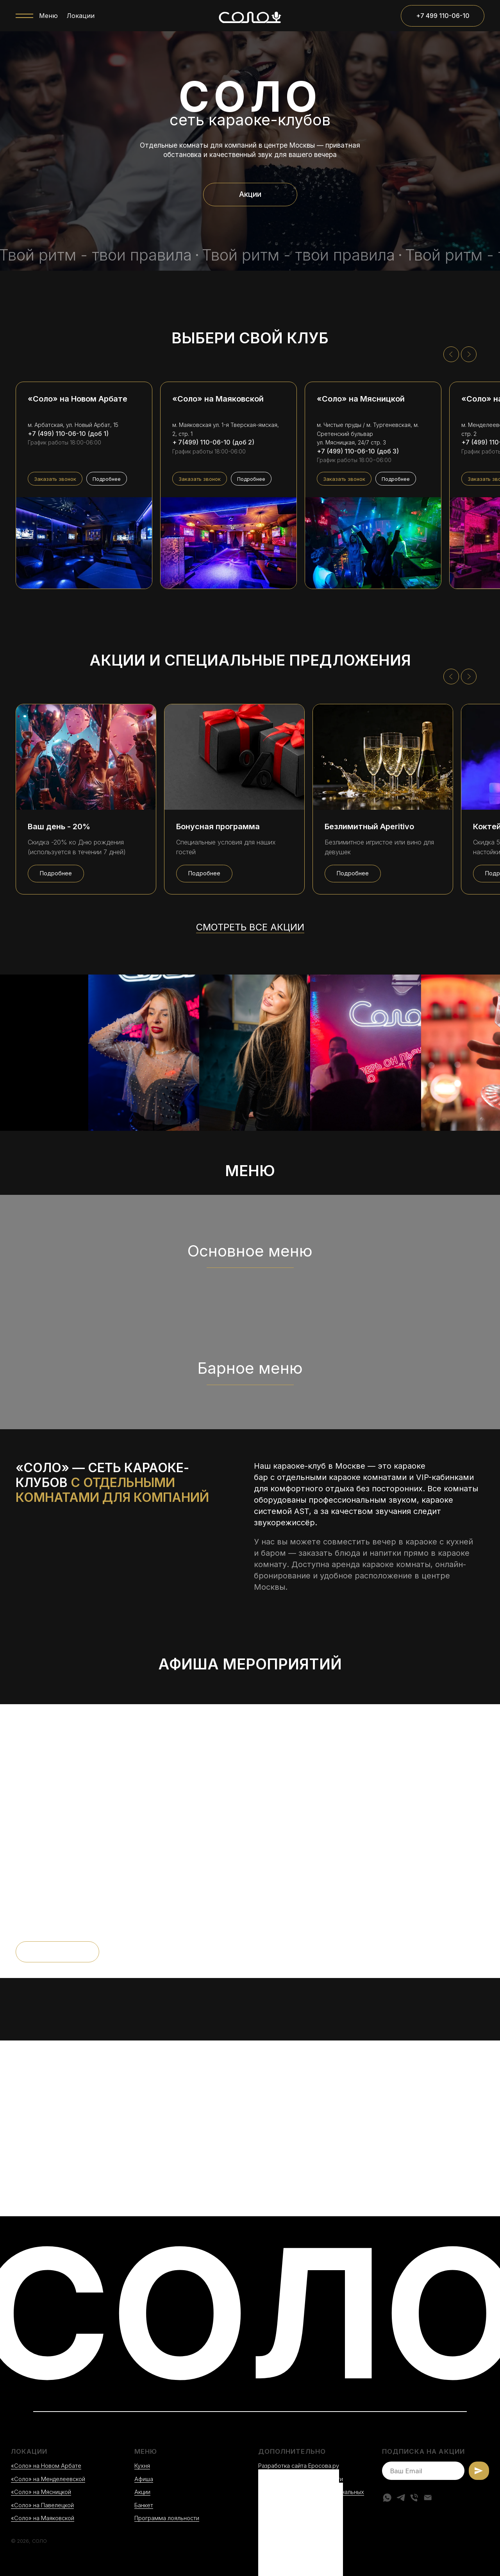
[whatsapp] (387, 2497)
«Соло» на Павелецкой (42, 2505)
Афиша (143, 2479)
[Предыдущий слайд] (451, 354)
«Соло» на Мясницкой (41, 2492)
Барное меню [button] (250, 1368)
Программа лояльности (166, 2518)
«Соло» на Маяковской (42, 2518)
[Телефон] (414, 2497)
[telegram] (401, 2497)
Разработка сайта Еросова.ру (298, 2465)
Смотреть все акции (250, 927)
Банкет (143, 2505)
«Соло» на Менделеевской (48, 2479)
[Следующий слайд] (469, 354)
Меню (48, 16)
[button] (55, 479)
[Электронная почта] (428, 2497)
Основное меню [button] (250, 1250)
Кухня (142, 2465)
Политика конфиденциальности (300, 2479)
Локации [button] (81, 16)
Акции (142, 2492)
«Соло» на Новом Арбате (46, 2465)
